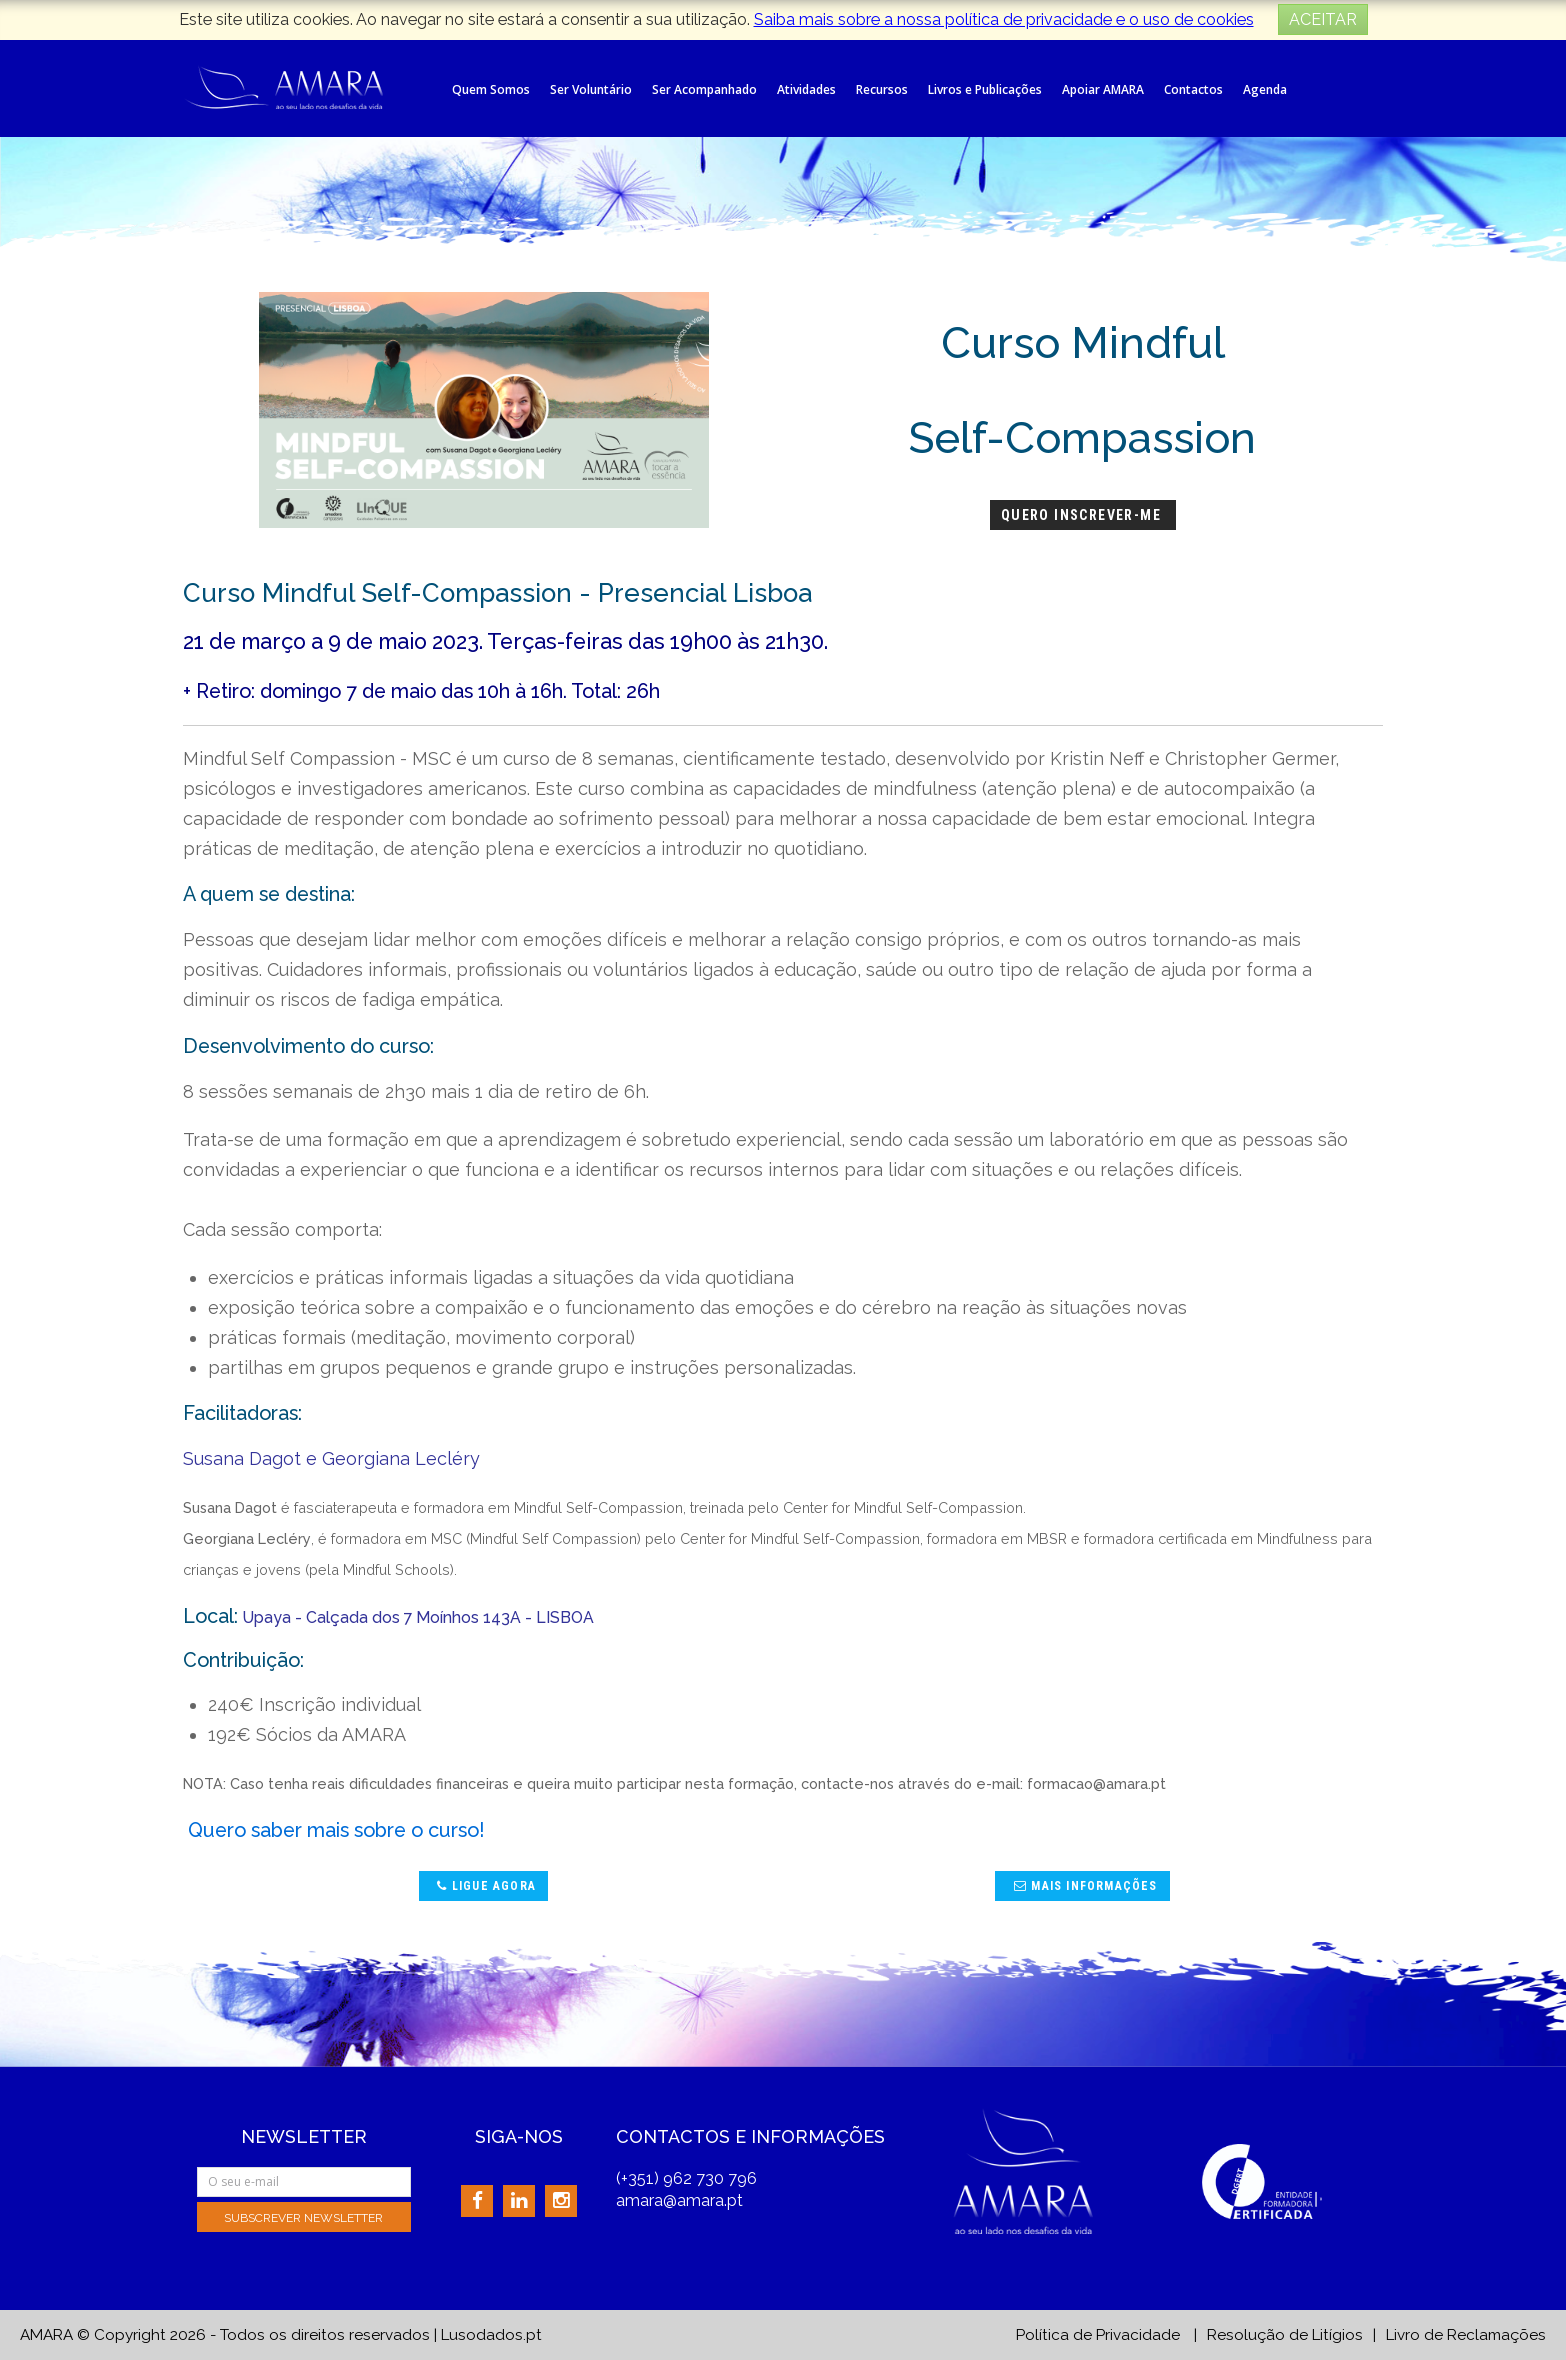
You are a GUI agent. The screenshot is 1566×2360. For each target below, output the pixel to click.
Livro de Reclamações (1466, 2335)
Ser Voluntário (591, 89)
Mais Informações (1083, 1886)
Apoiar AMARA (1103, 89)
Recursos (882, 89)
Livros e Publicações (985, 89)
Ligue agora (484, 1886)
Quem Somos (491, 89)
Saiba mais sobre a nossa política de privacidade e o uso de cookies (1004, 19)
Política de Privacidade (1098, 2335)
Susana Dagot (242, 1458)
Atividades (806, 89)
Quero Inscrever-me (1083, 515)
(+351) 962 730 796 (686, 2178)
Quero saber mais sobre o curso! (336, 1830)
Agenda (1265, 89)
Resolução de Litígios (1285, 2335)
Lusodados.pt (491, 2335)
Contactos (1193, 89)
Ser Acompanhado (704, 89)
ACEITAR (1323, 19)
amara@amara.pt (679, 2200)
